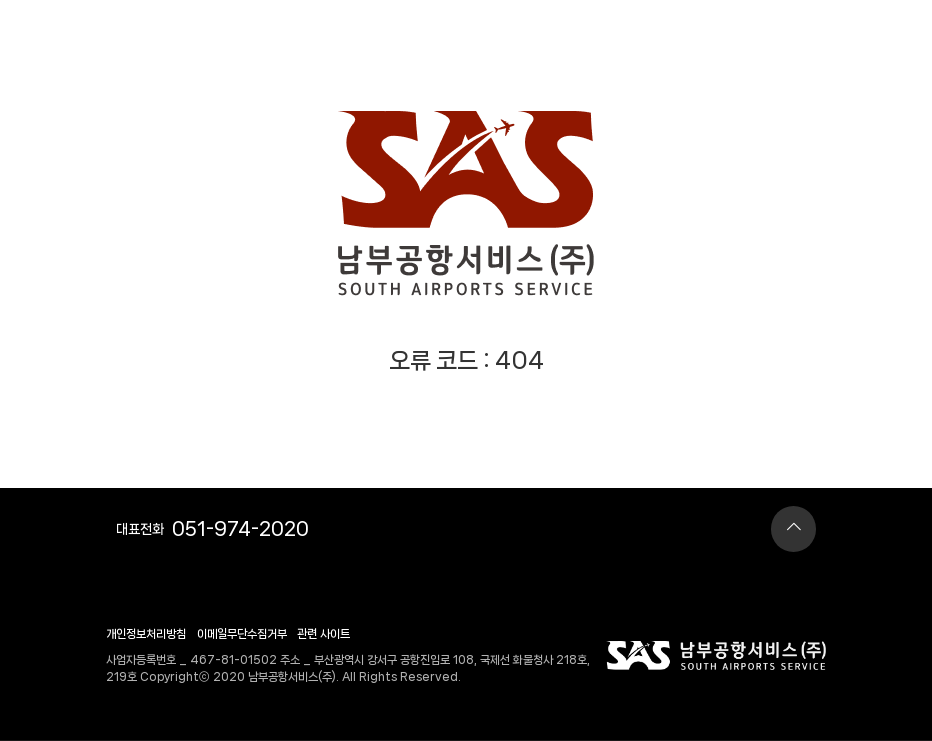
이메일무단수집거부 (242, 634)
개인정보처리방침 (146, 634)
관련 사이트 (323, 634)
